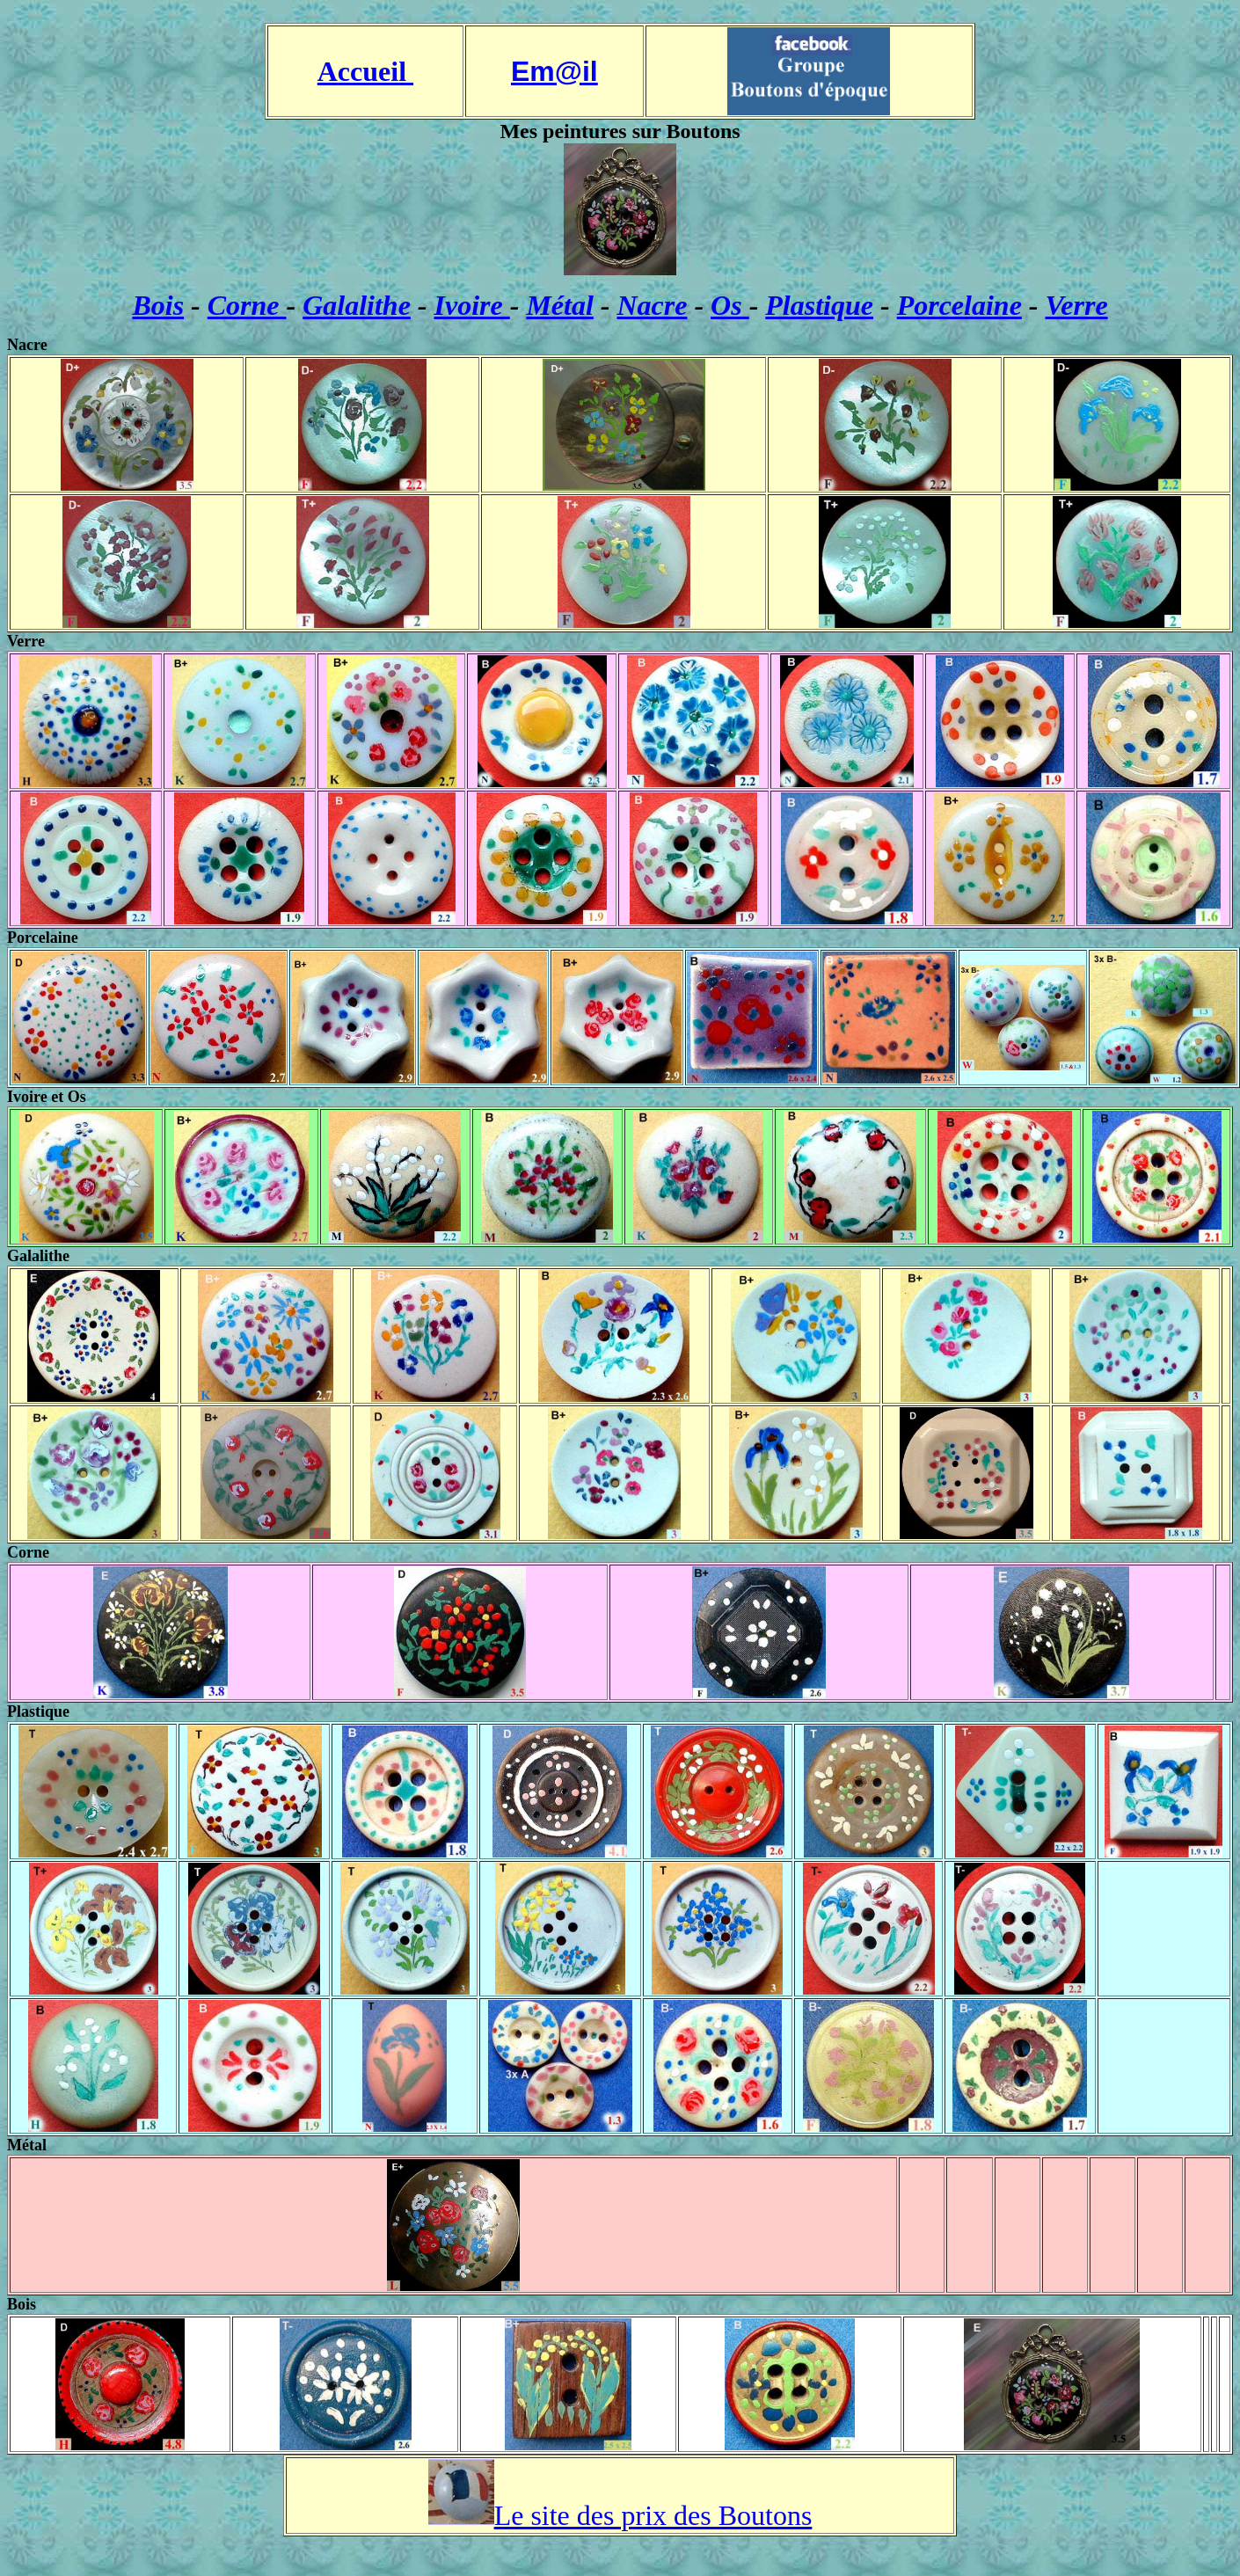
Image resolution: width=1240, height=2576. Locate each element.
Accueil (365, 71)
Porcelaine (959, 305)
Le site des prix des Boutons (653, 2515)
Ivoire (472, 305)
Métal (559, 305)
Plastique (819, 305)
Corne (247, 305)
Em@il (554, 71)
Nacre (651, 305)
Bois (158, 305)
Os (730, 305)
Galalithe (357, 305)
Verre (1076, 305)
